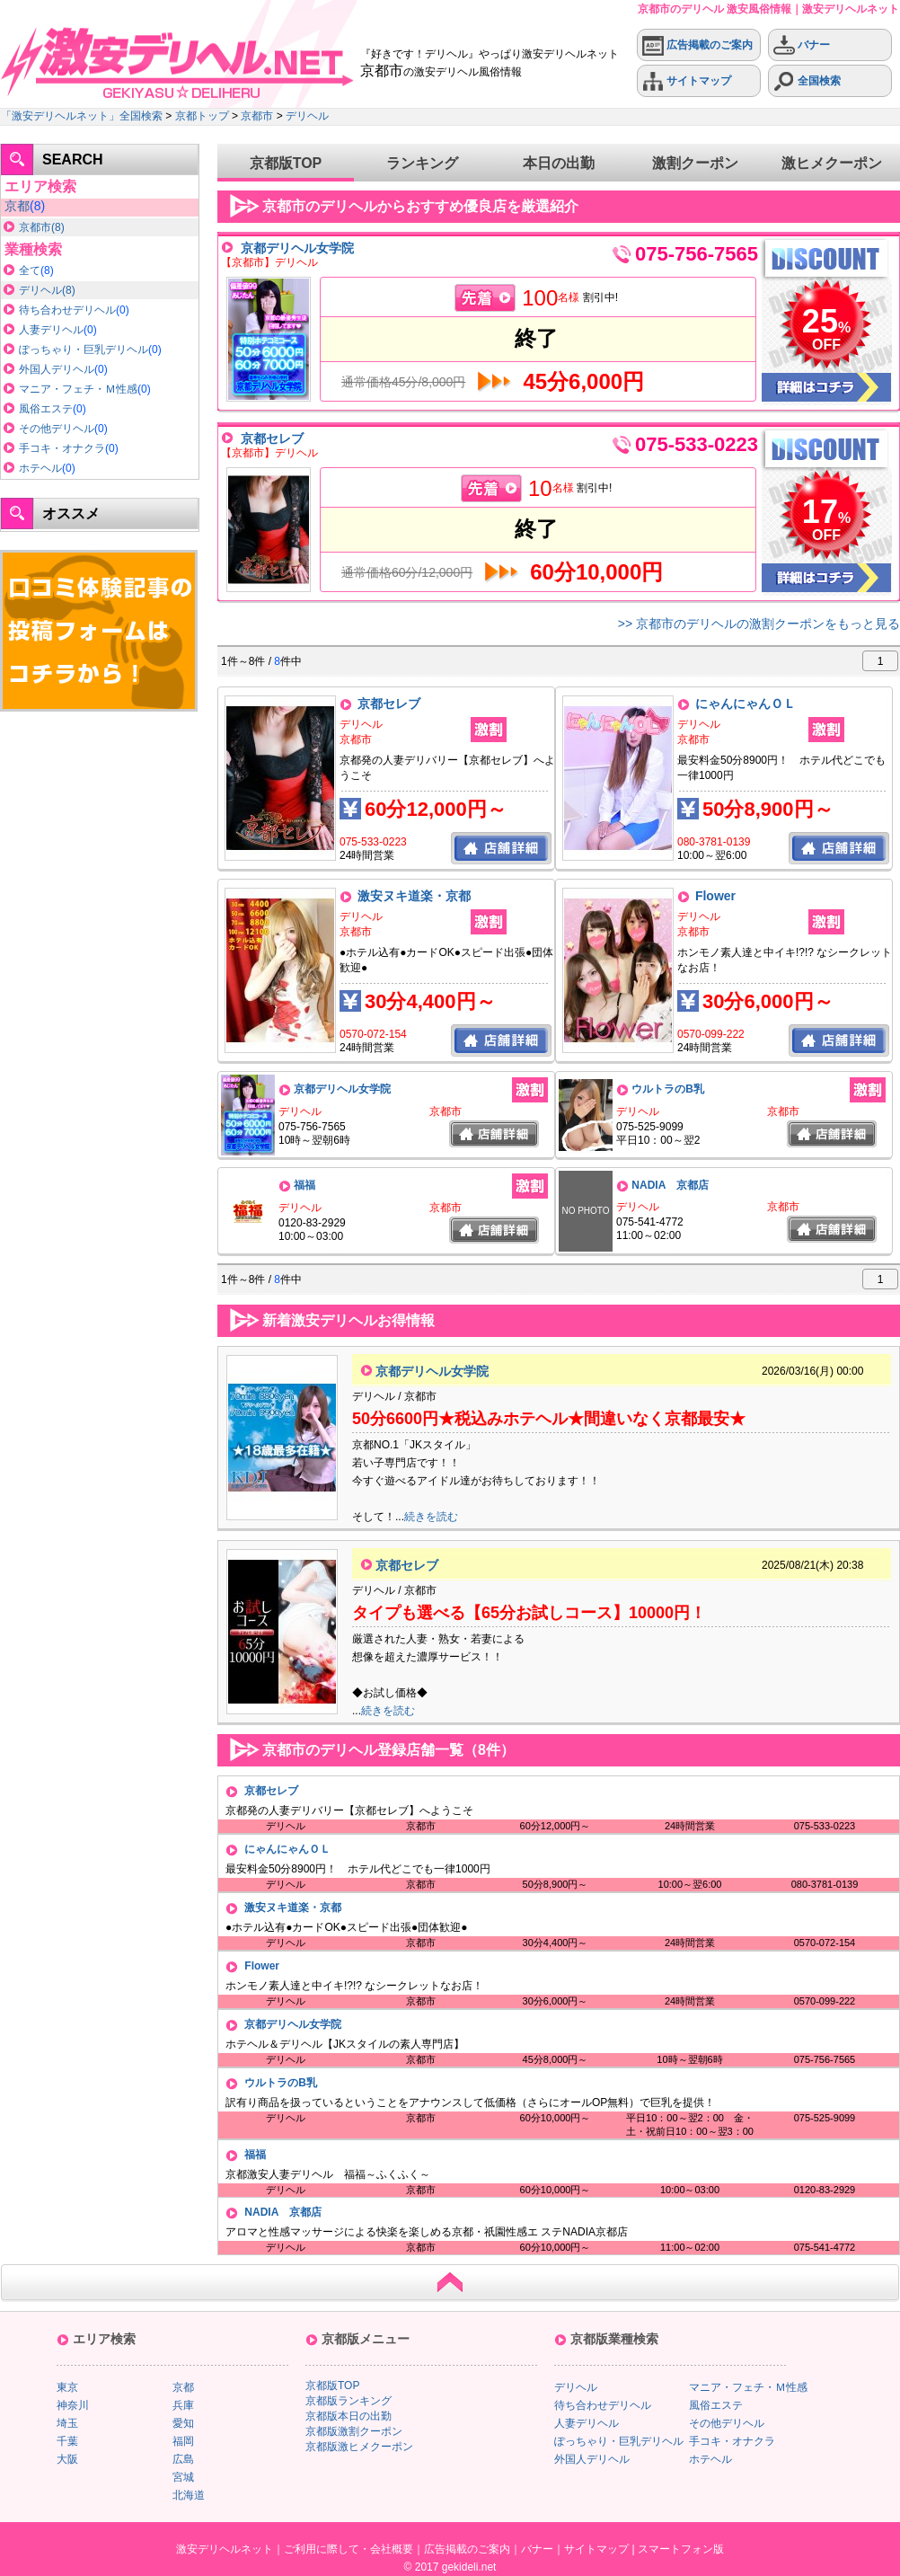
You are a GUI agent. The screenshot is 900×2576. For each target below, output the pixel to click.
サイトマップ (686, 81)
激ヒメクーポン (831, 163)
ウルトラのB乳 (667, 1089)
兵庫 (183, 2405)
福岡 (183, 2441)
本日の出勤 (559, 163)
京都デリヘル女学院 (297, 248)
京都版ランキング (348, 2401)
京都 (17, 206)
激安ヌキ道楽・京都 (414, 896)
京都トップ (202, 116)
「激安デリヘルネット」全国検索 (82, 116)
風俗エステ (46, 409)
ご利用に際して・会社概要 (348, 2549)
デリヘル (307, 116)
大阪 (67, 2459)
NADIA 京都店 (670, 1185)
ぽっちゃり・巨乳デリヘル (83, 349)
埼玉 (67, 2423)
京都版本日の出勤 (348, 2416)
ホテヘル (40, 468)
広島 (183, 2459)
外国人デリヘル (56, 369)
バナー (801, 45)
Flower (715, 896)
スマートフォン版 (681, 2549)
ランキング (422, 163)
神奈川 (73, 2405)
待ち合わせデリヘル (67, 310)
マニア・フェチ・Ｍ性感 (78, 389)
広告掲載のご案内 (697, 45)
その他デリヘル (56, 428)
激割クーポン (695, 163)
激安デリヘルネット (224, 2549)
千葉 (67, 2441)
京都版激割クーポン (353, 2431)
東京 (67, 2387)
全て (29, 270)
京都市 (257, 116)
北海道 (188, 2495)
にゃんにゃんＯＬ (745, 703)
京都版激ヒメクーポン (359, 2446)
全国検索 (807, 81)
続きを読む (431, 1516)
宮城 (183, 2477)
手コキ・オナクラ (62, 448)
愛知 (183, 2423)
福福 (304, 1185)
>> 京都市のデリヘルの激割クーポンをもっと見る (759, 623)
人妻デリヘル (51, 329)
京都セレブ (272, 438)
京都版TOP (286, 163)
